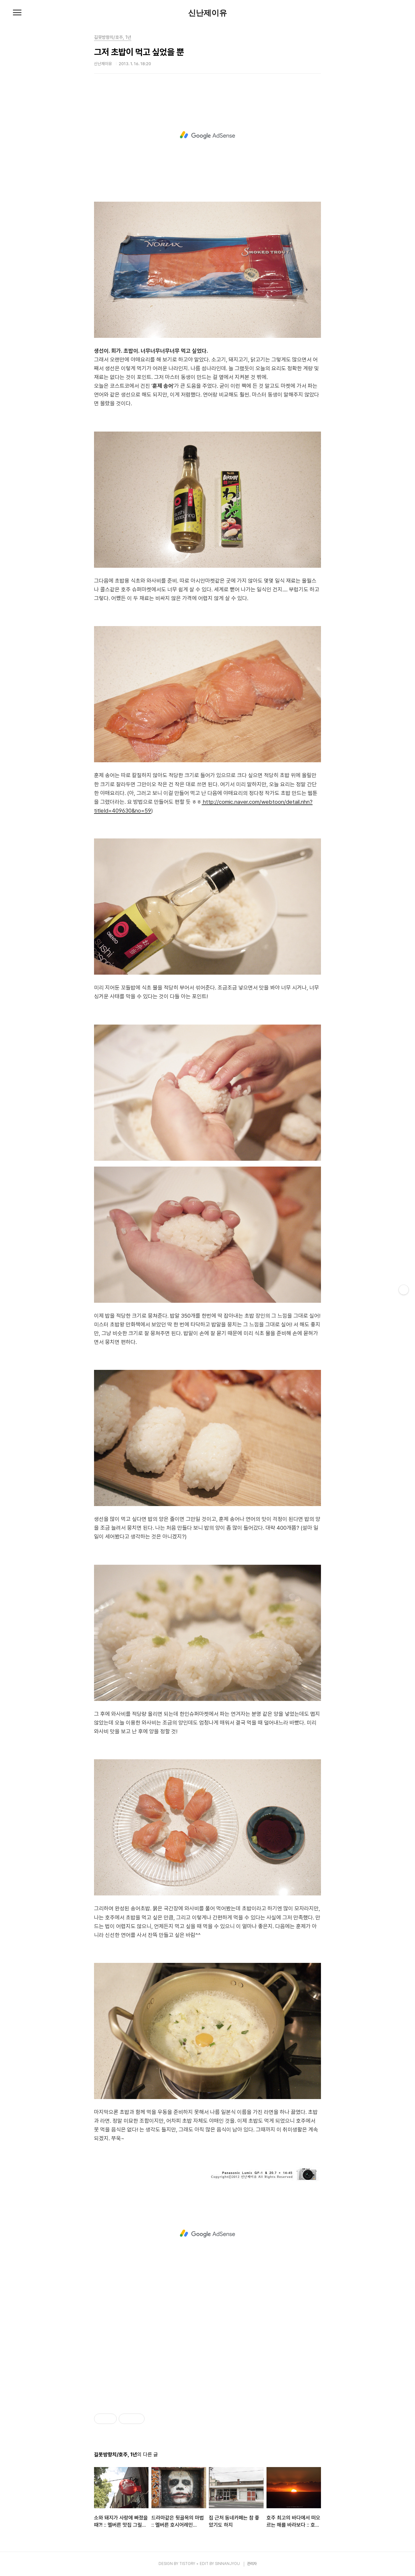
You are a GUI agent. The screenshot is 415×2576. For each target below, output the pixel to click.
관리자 (252, 2563)
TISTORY (187, 2563)
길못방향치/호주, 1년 (112, 37)
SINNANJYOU (227, 2563)
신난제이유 (207, 13)
